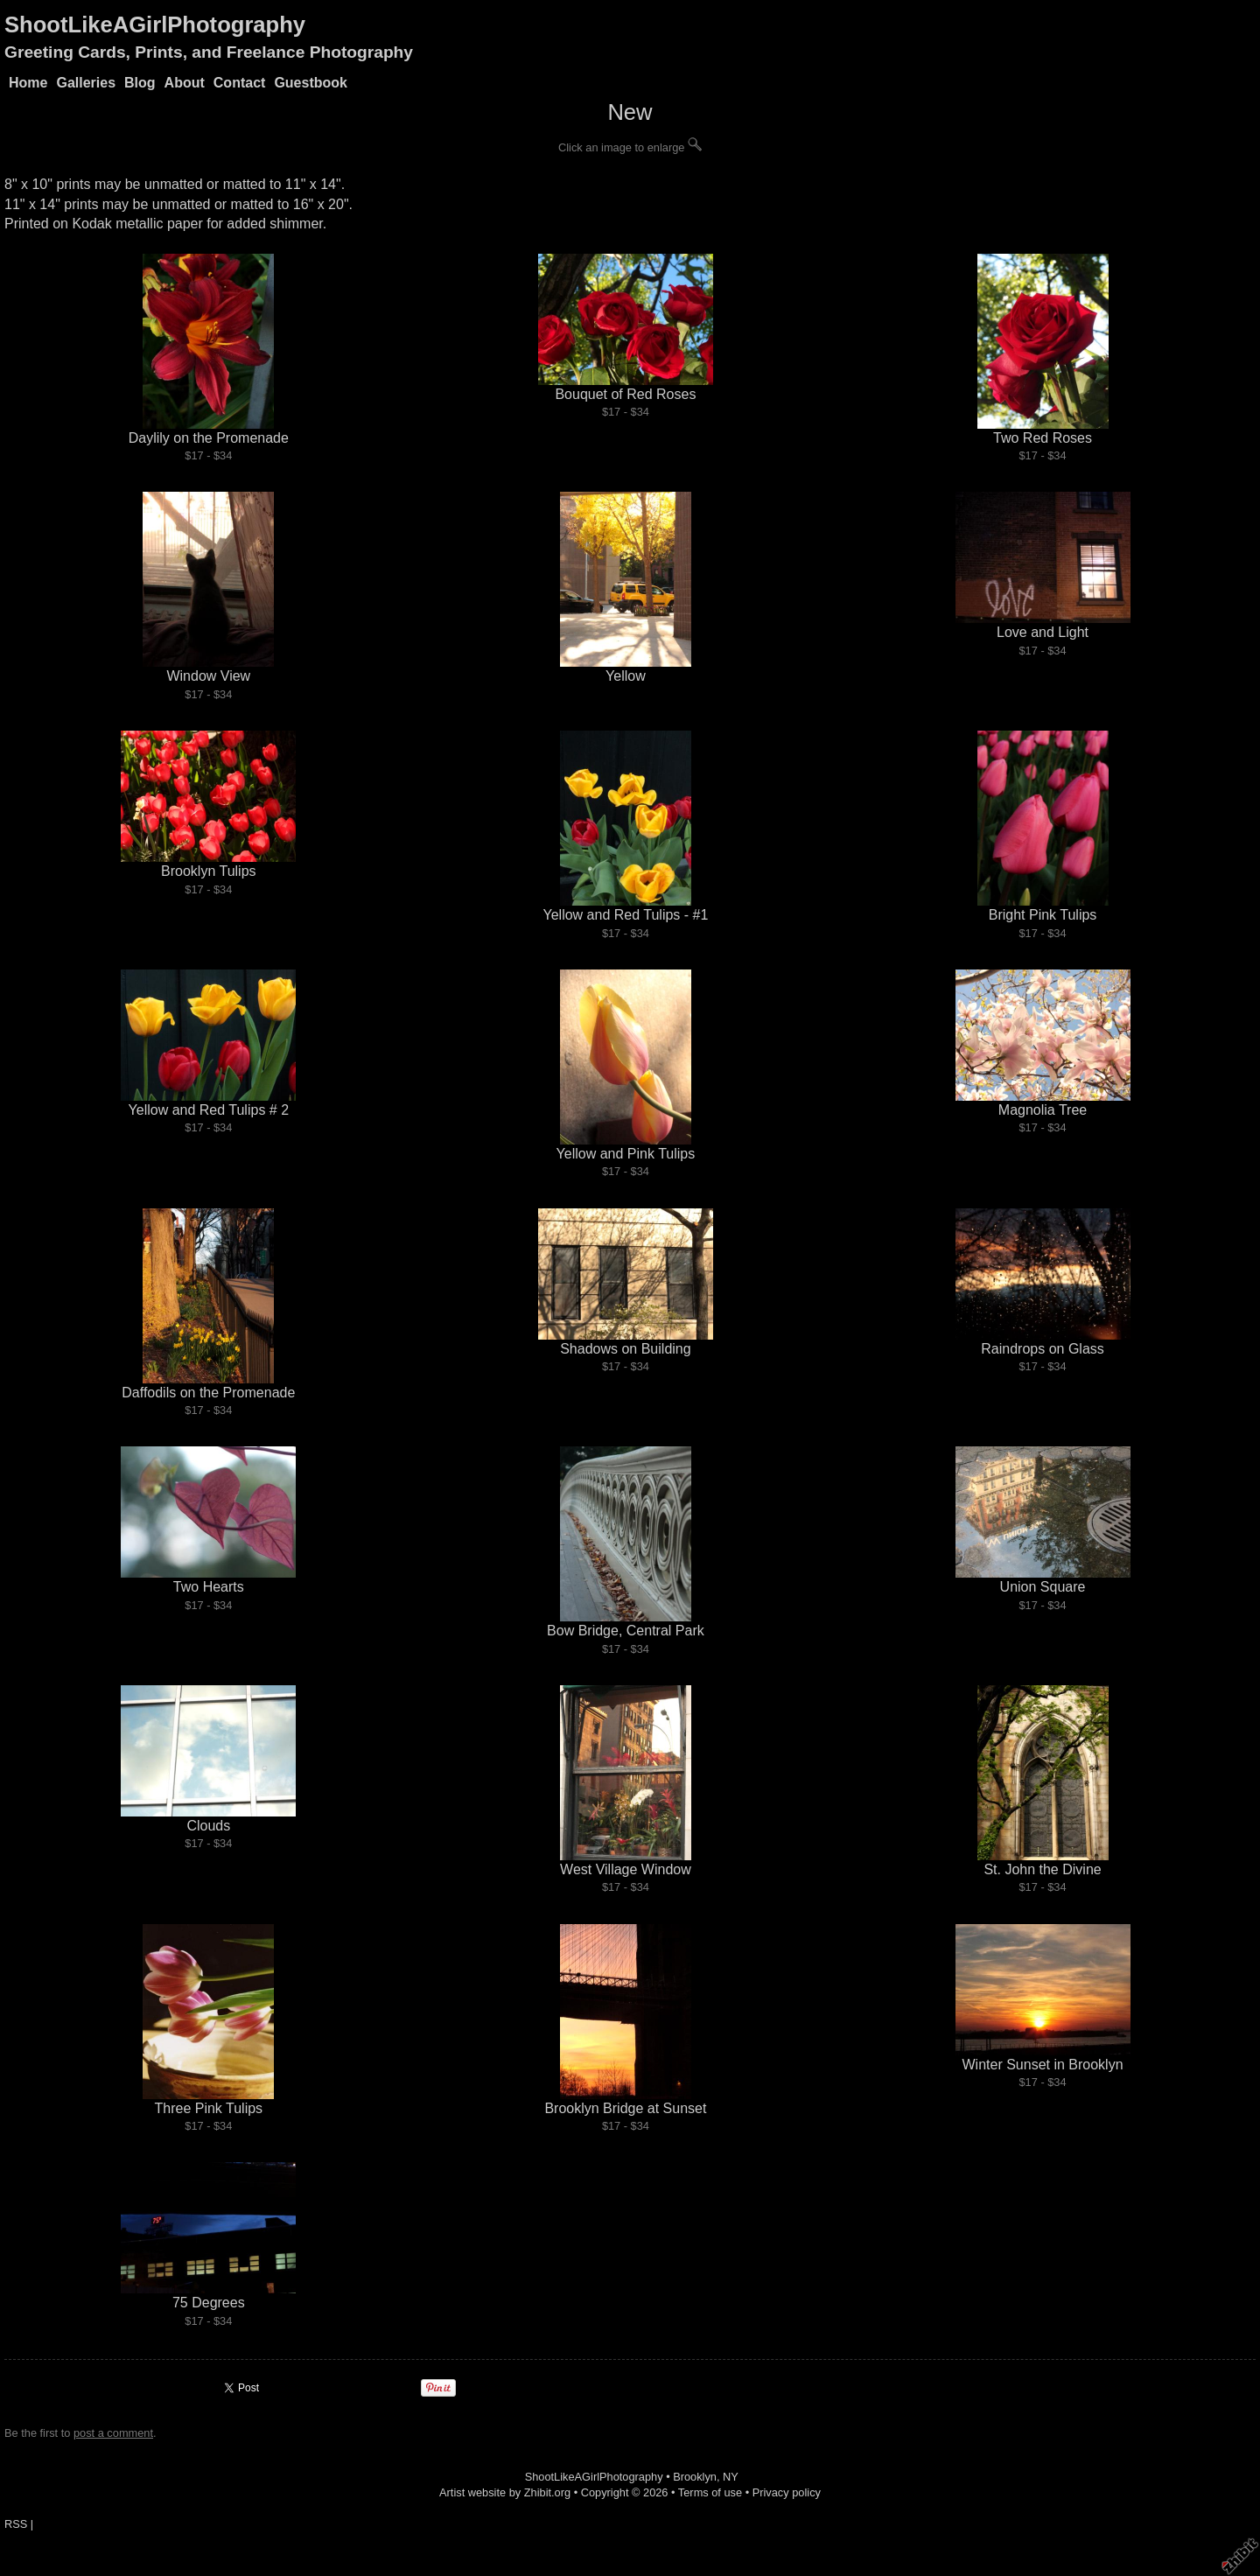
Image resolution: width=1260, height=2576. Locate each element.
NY (730, 2476)
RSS (15, 2523)
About (184, 82)
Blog (140, 82)
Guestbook (310, 82)
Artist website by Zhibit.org (504, 2492)
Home (28, 82)
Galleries (86, 82)
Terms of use (710, 2492)
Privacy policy (786, 2492)
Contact (240, 82)
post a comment (113, 2433)
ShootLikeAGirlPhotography (154, 24)
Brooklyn (695, 2476)
